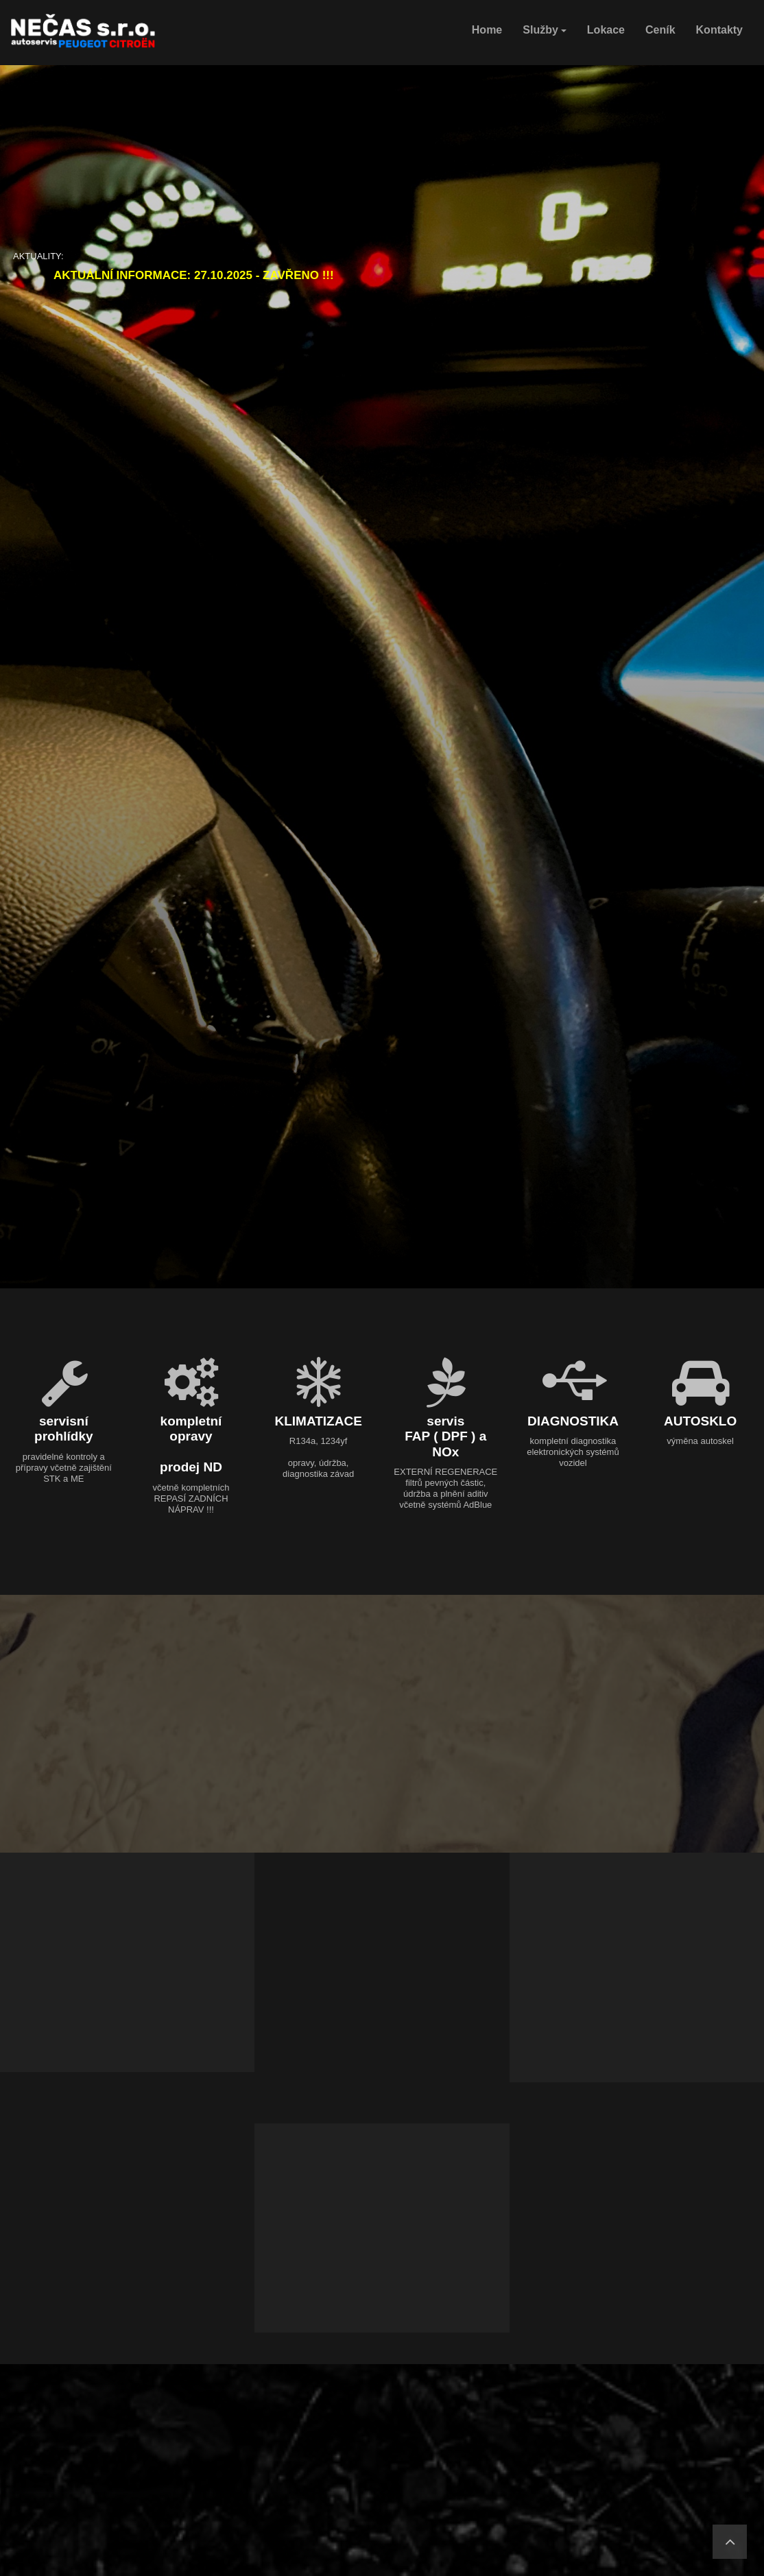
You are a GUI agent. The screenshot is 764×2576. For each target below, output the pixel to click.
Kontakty (719, 30)
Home (487, 30)
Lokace (606, 30)
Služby (544, 30)
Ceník (660, 30)
